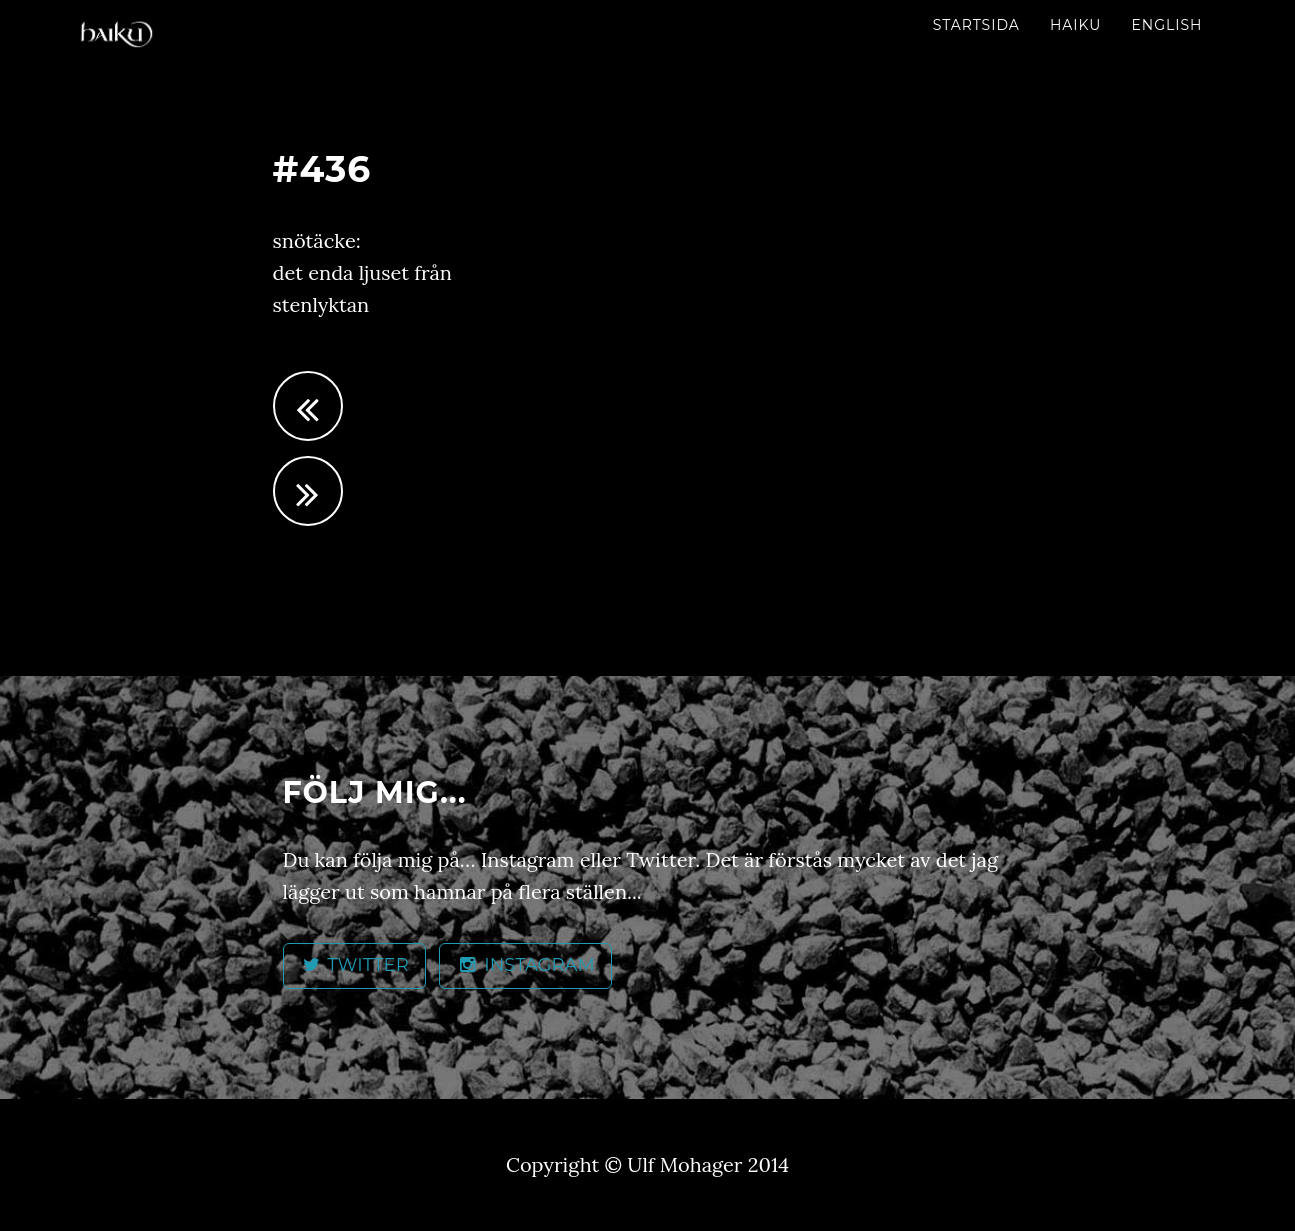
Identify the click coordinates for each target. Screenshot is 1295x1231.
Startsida (976, 25)
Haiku (1076, 25)
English (1166, 25)
